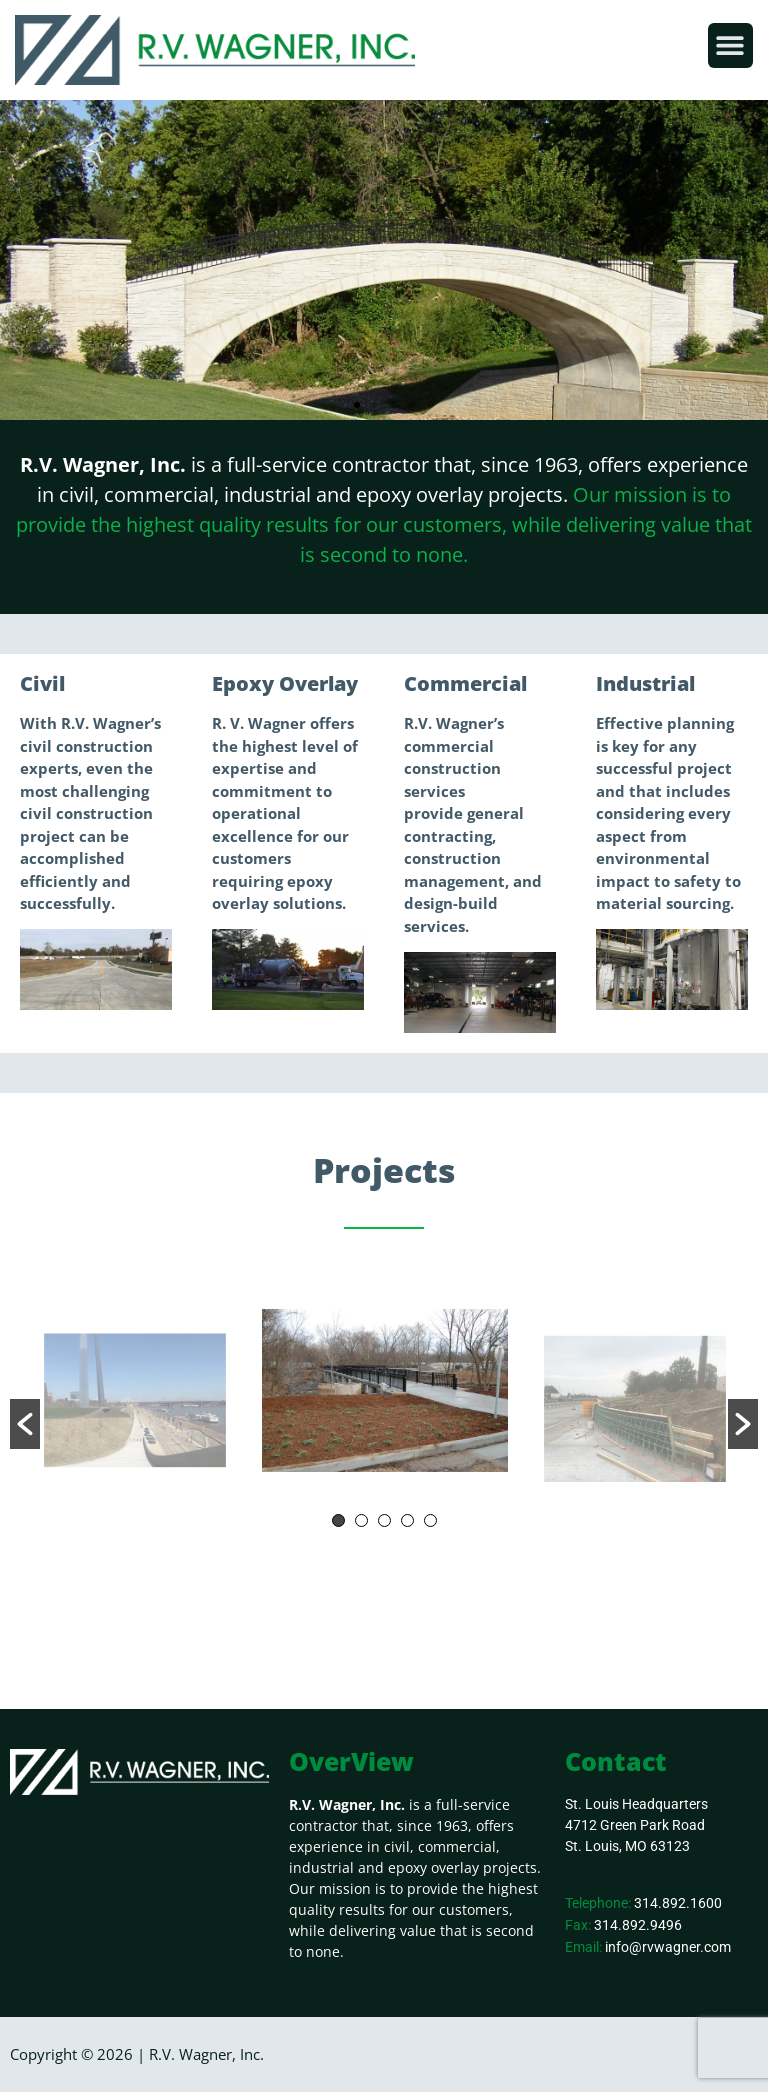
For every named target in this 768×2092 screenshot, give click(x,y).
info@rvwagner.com (668, 1947)
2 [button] (361, 1520)
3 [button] (384, 1520)
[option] (385, 1394)
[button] (730, 45)
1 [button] (338, 1520)
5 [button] (430, 1520)
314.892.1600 (678, 1903)
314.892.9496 (638, 1925)
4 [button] (407, 1520)
